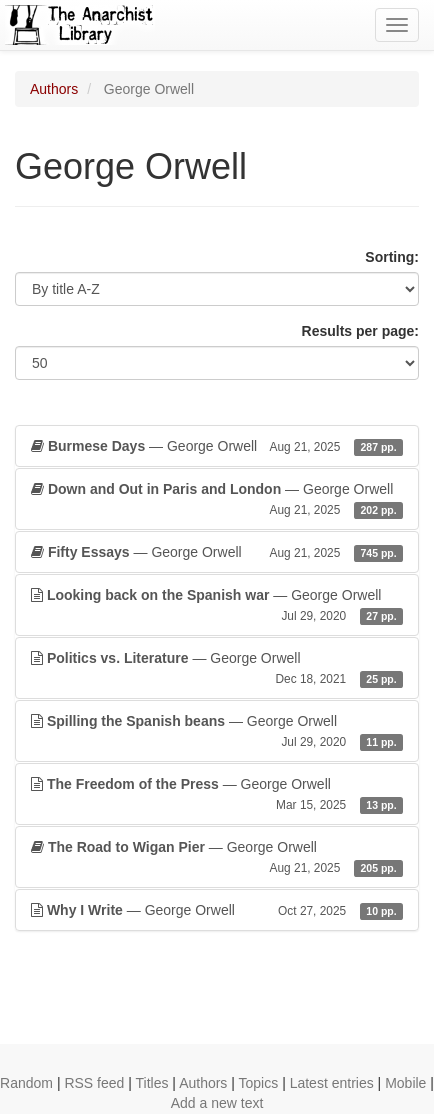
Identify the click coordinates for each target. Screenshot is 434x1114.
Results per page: (360, 331)
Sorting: (392, 257)
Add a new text (217, 1103)
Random (26, 1083)
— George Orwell (217, 446)
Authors (54, 89)
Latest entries (332, 1083)
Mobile (405, 1083)
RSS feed (94, 1083)
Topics (259, 1083)
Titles (152, 1083)
